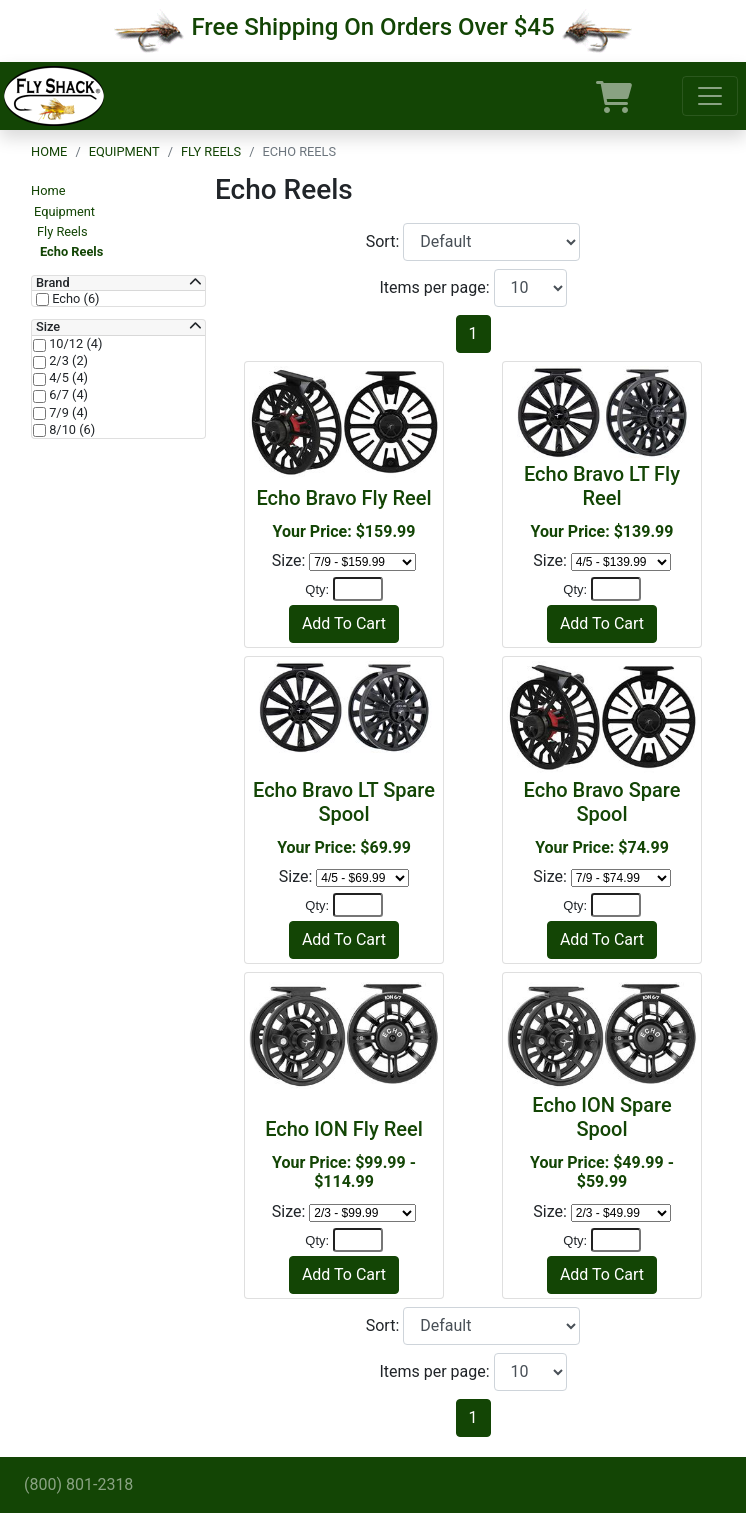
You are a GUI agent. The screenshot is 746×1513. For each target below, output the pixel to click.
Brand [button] (53, 283)
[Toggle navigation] (710, 96)
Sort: (385, 241)
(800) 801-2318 (78, 1484)
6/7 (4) (67, 395)
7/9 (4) (67, 413)
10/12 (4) (74, 344)
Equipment (124, 151)
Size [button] (48, 327)
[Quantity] (358, 589)
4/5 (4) (67, 378)
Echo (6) (74, 299)
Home (49, 151)
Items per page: (436, 287)
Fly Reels (211, 151)
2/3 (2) (67, 361)
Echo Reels (71, 251)
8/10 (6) (70, 430)
